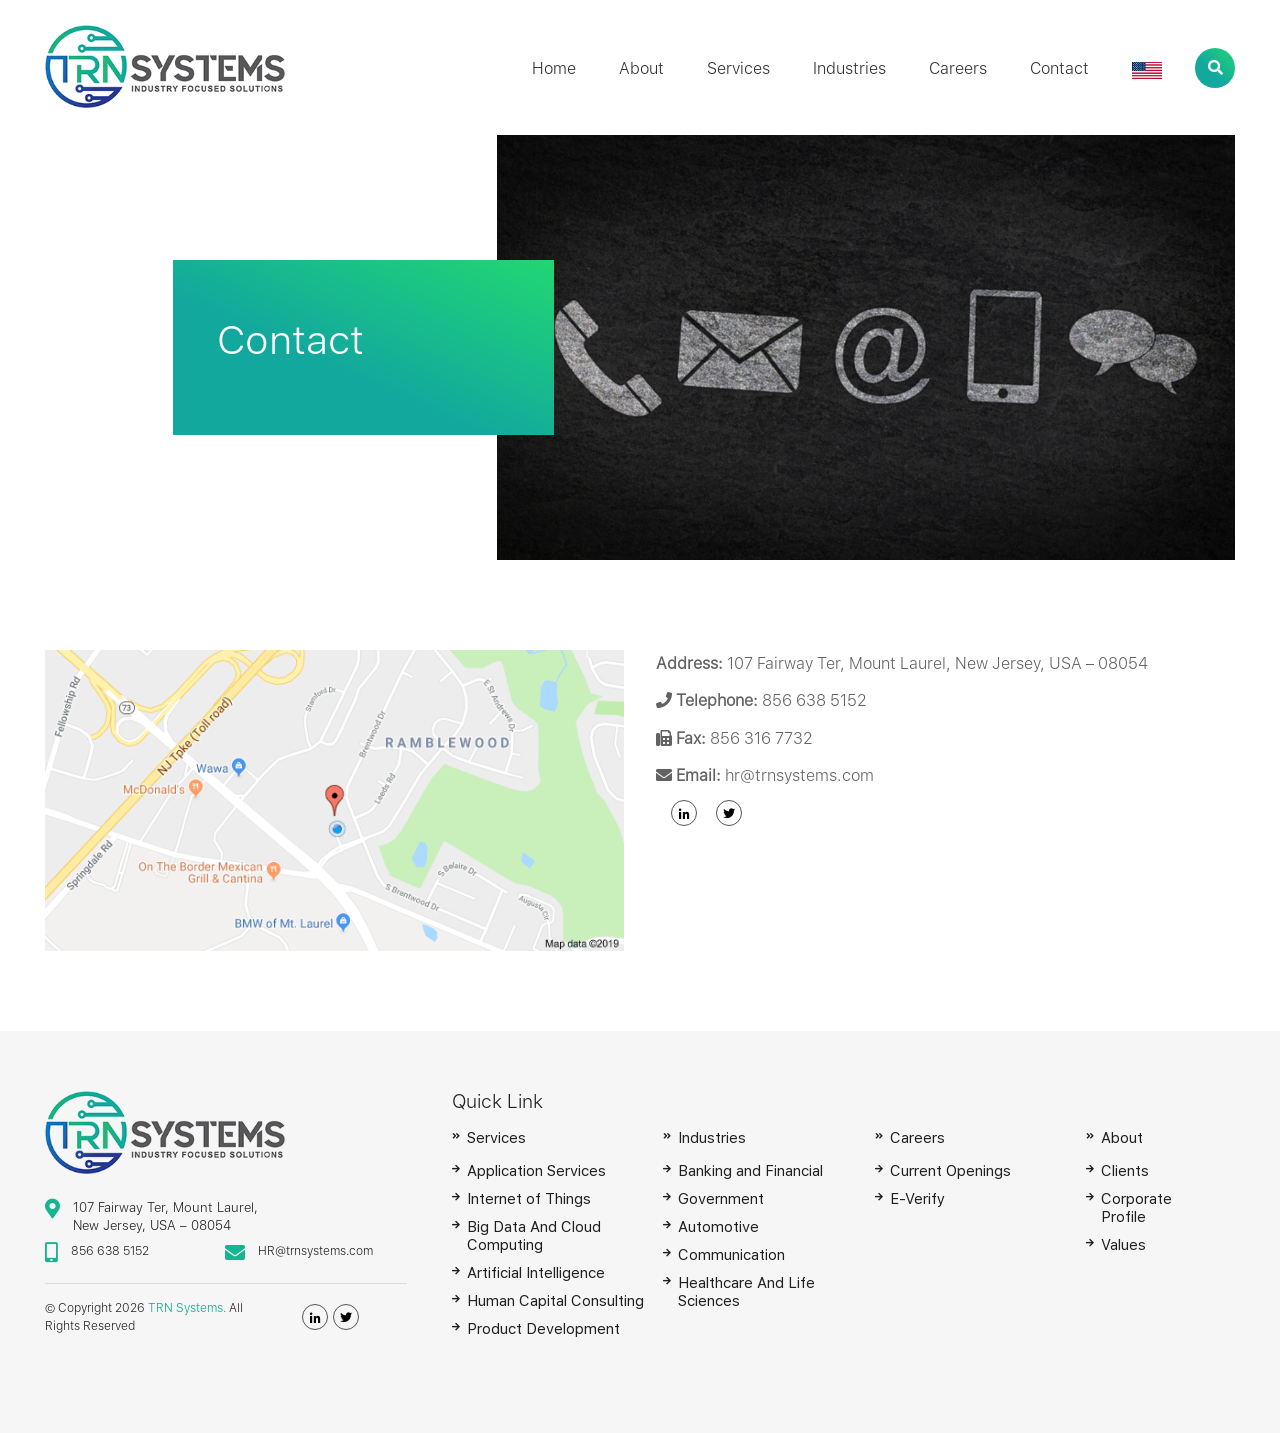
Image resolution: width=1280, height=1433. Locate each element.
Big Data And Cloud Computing (534, 1236)
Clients (1125, 1171)
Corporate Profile (1136, 1208)
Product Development (543, 1329)
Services (738, 68)
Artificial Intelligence (536, 1273)
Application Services (536, 1171)
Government (721, 1199)
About (641, 68)
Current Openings (950, 1171)
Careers (958, 68)
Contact (1059, 68)
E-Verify (917, 1199)
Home (554, 68)
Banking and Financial (750, 1171)
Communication (731, 1255)
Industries (849, 68)
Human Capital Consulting (555, 1301)
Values (1123, 1245)
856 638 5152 (110, 1251)
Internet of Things (529, 1199)
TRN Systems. (187, 1308)
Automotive (718, 1227)
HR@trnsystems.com (315, 1251)
